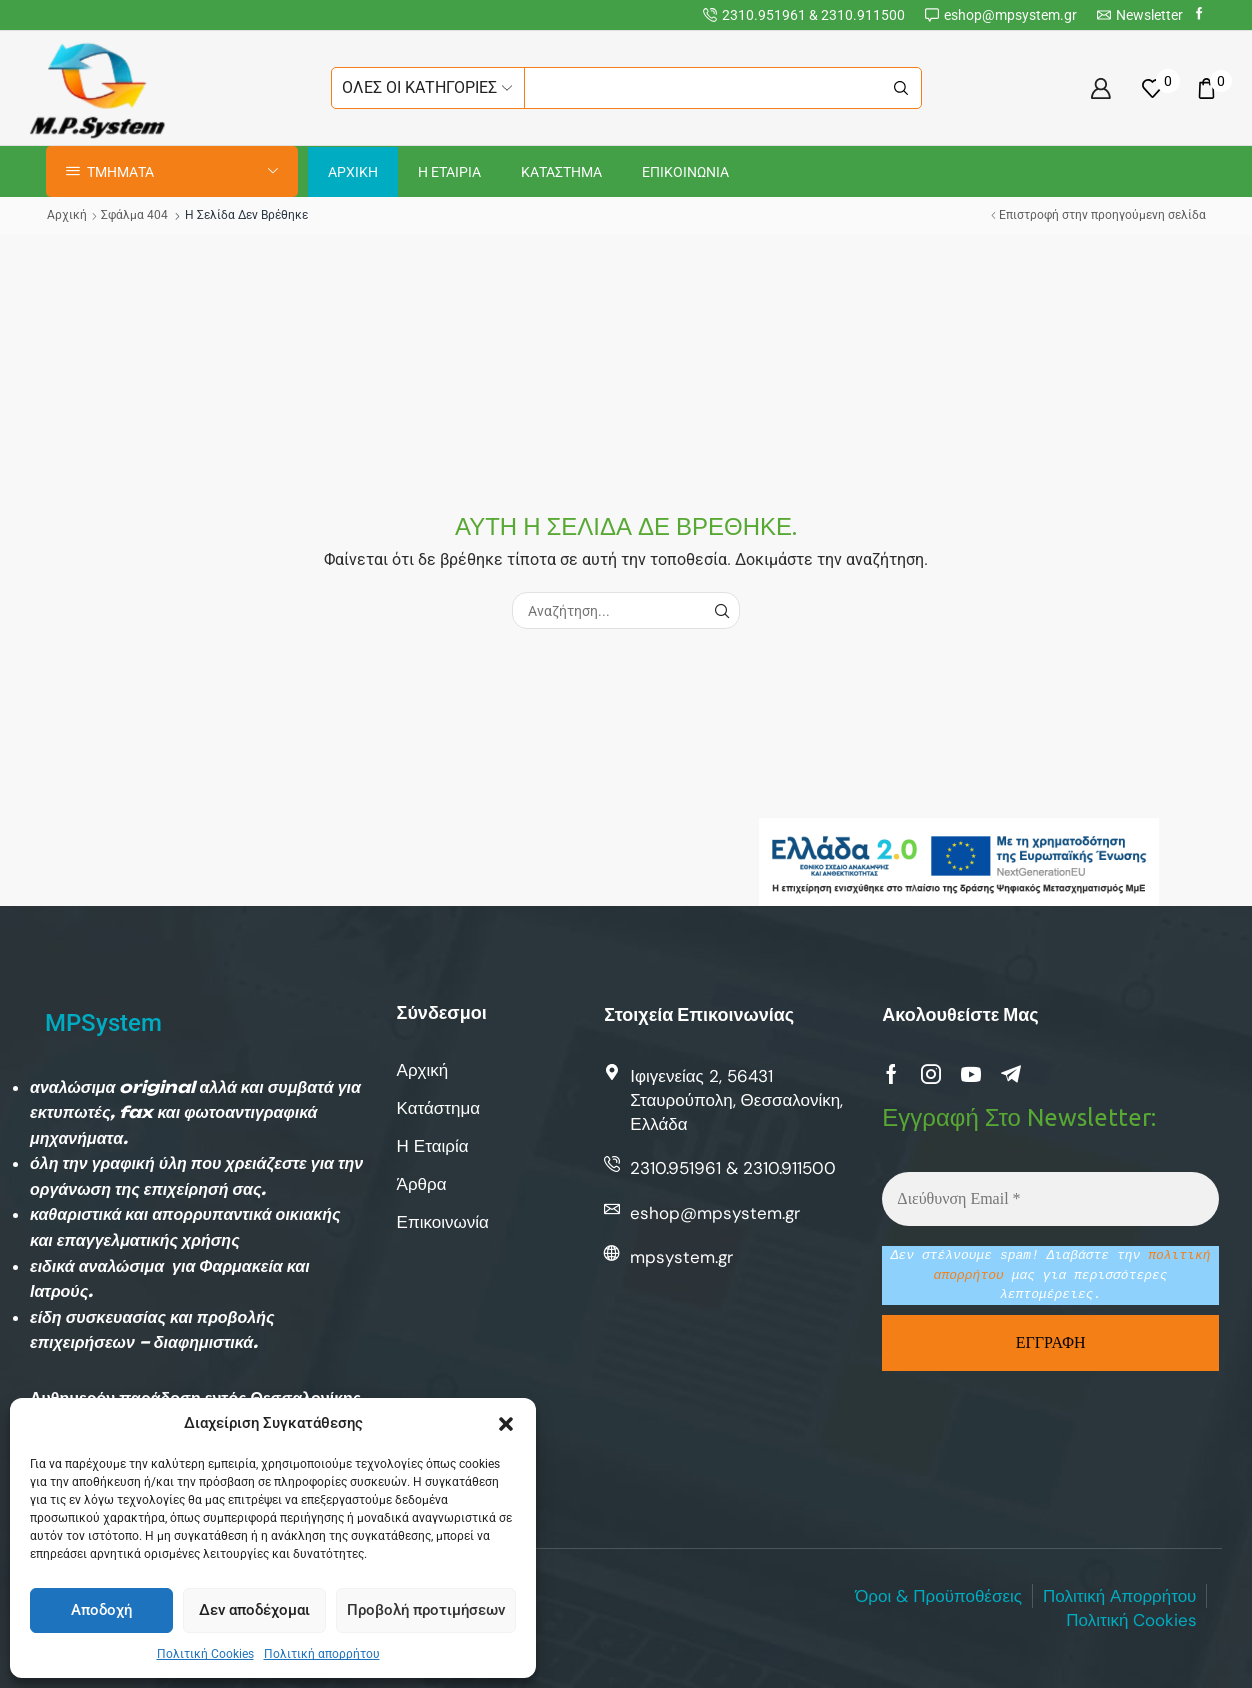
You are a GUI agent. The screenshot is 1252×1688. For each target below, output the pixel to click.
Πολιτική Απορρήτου (1119, 1596)
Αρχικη (353, 172)
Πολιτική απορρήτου (322, 1654)
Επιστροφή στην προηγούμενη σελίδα (1102, 215)
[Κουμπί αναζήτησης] (901, 88)
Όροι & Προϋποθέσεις (938, 1596)
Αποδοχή (101, 1610)
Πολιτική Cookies (205, 1654)
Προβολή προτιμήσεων (426, 1610)
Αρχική (67, 215)
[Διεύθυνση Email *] (1050, 1199)
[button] (506, 1424)
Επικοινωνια (685, 172)
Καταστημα (561, 172)
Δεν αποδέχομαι (254, 1610)
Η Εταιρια (449, 172)
